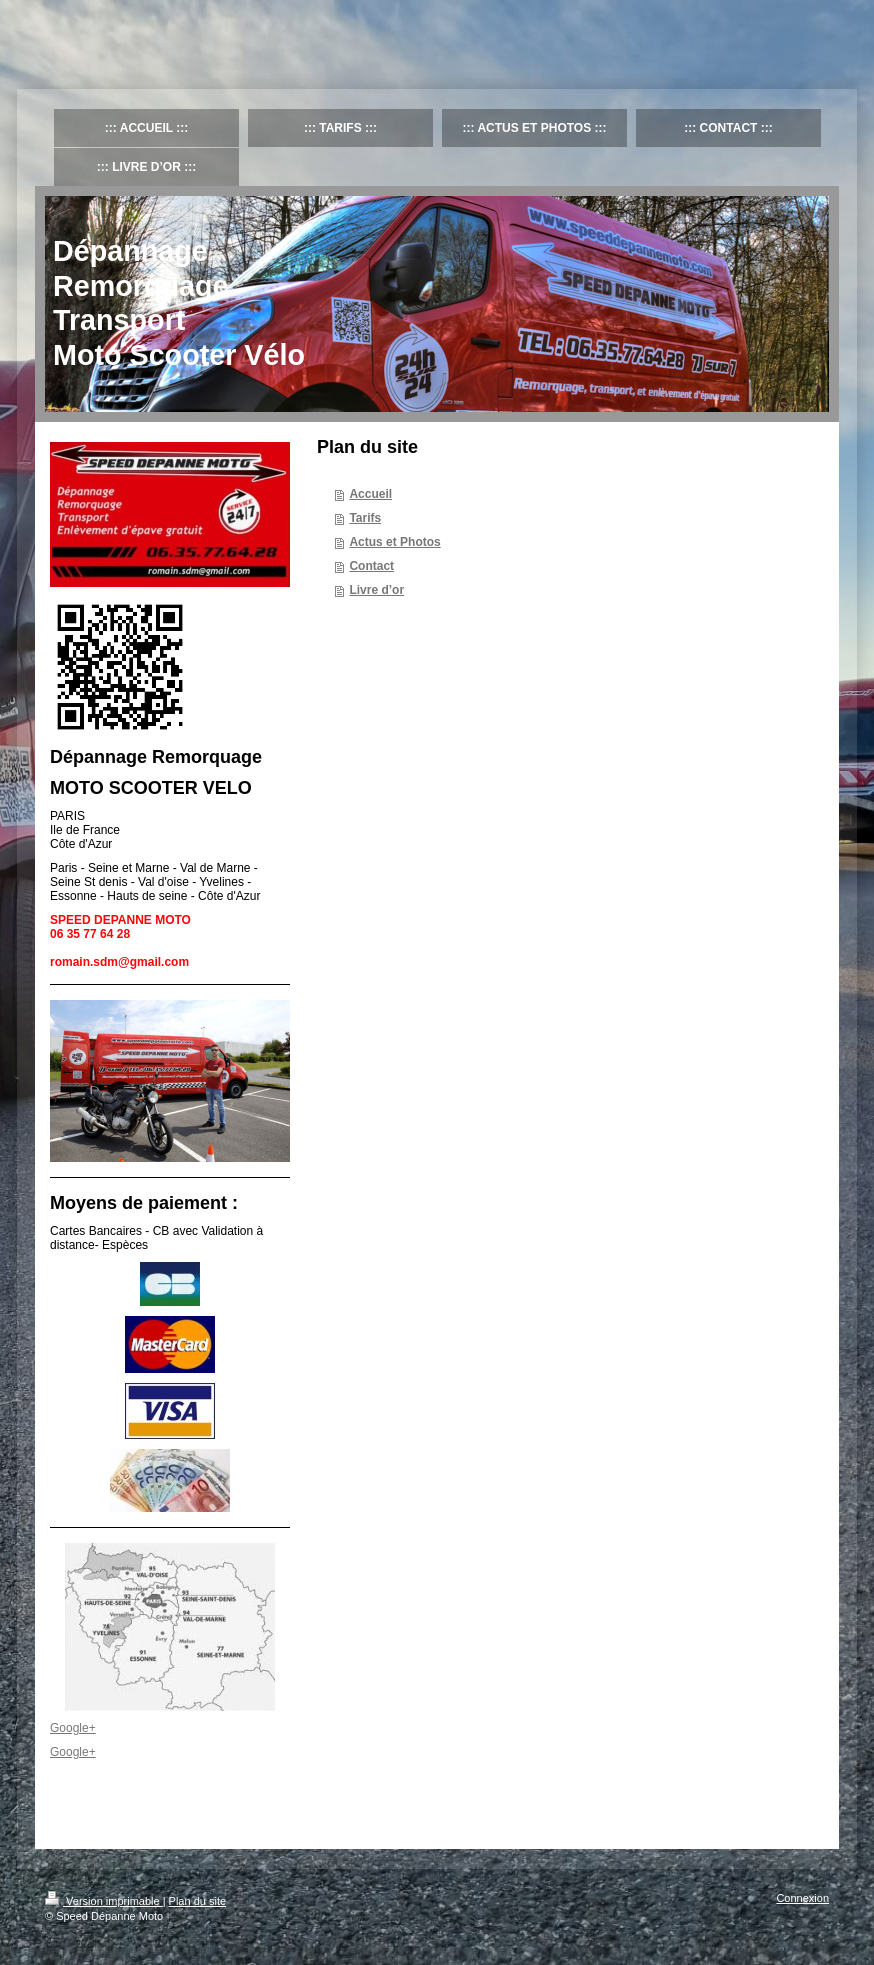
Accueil (370, 494)
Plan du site (197, 1901)
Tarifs (365, 518)
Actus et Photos (394, 542)
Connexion (802, 1898)
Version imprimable (104, 1901)
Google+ (73, 1728)
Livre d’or (376, 590)
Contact (371, 566)
